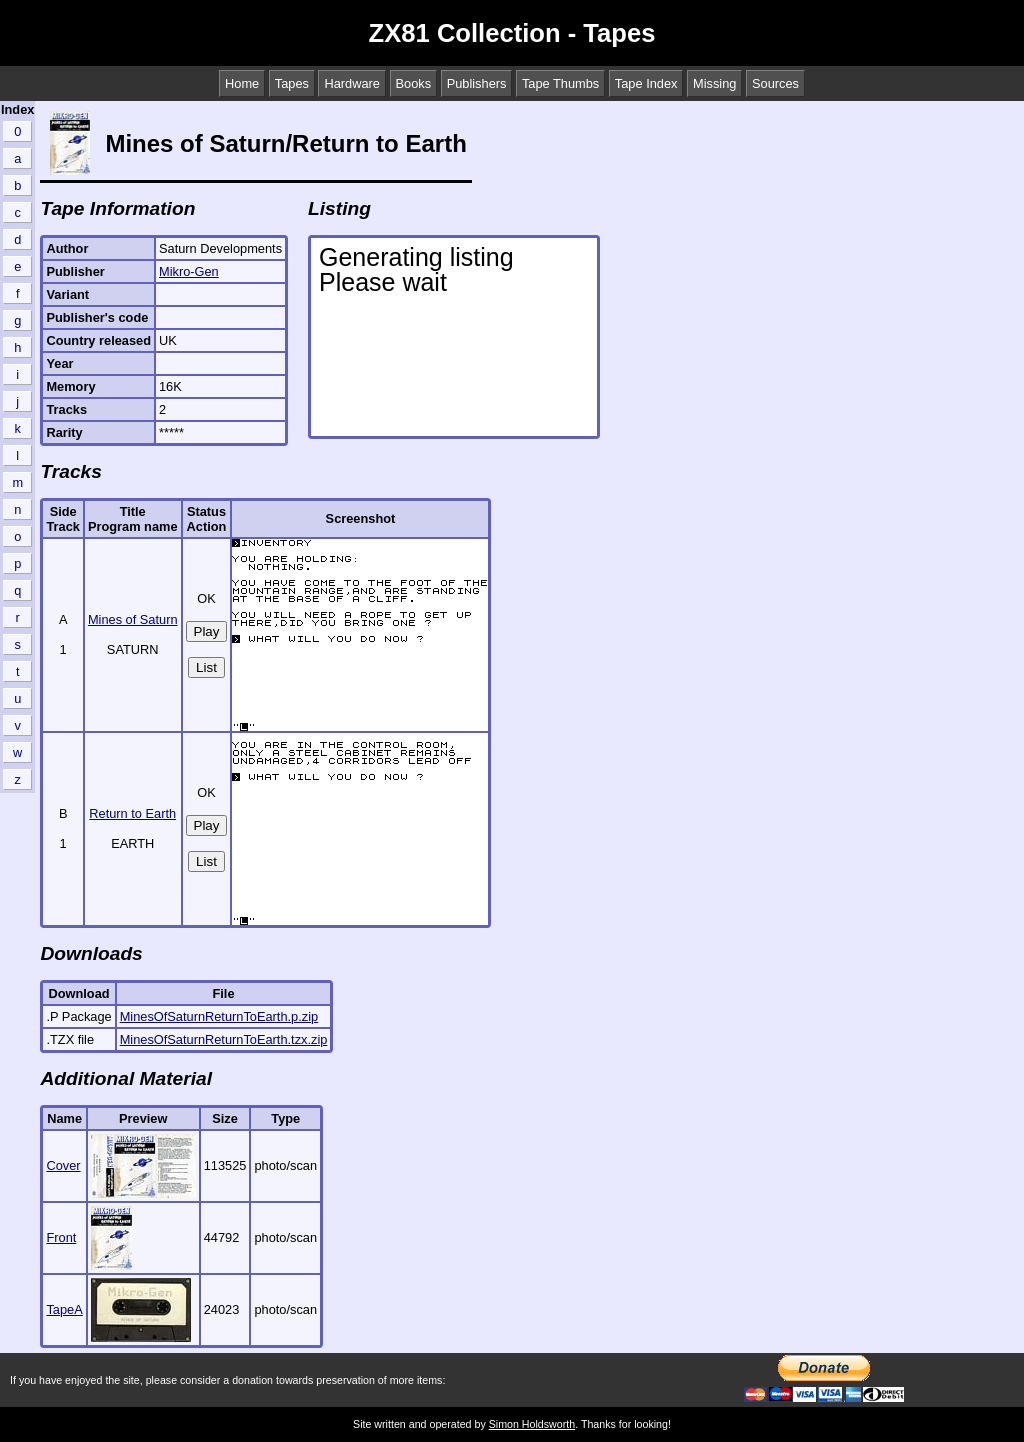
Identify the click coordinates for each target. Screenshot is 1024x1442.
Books (414, 83)
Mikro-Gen (189, 271)
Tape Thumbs (560, 83)
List (206, 667)
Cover (63, 1165)
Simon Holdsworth (532, 1424)
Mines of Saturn (133, 619)
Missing (714, 83)
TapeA (64, 1309)
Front (61, 1237)
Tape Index (646, 83)
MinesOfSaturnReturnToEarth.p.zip (219, 1016)
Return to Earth (132, 813)
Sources (775, 83)
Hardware (351, 83)
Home (242, 83)
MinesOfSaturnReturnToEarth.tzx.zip (224, 1039)
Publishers (477, 83)
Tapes (292, 83)
